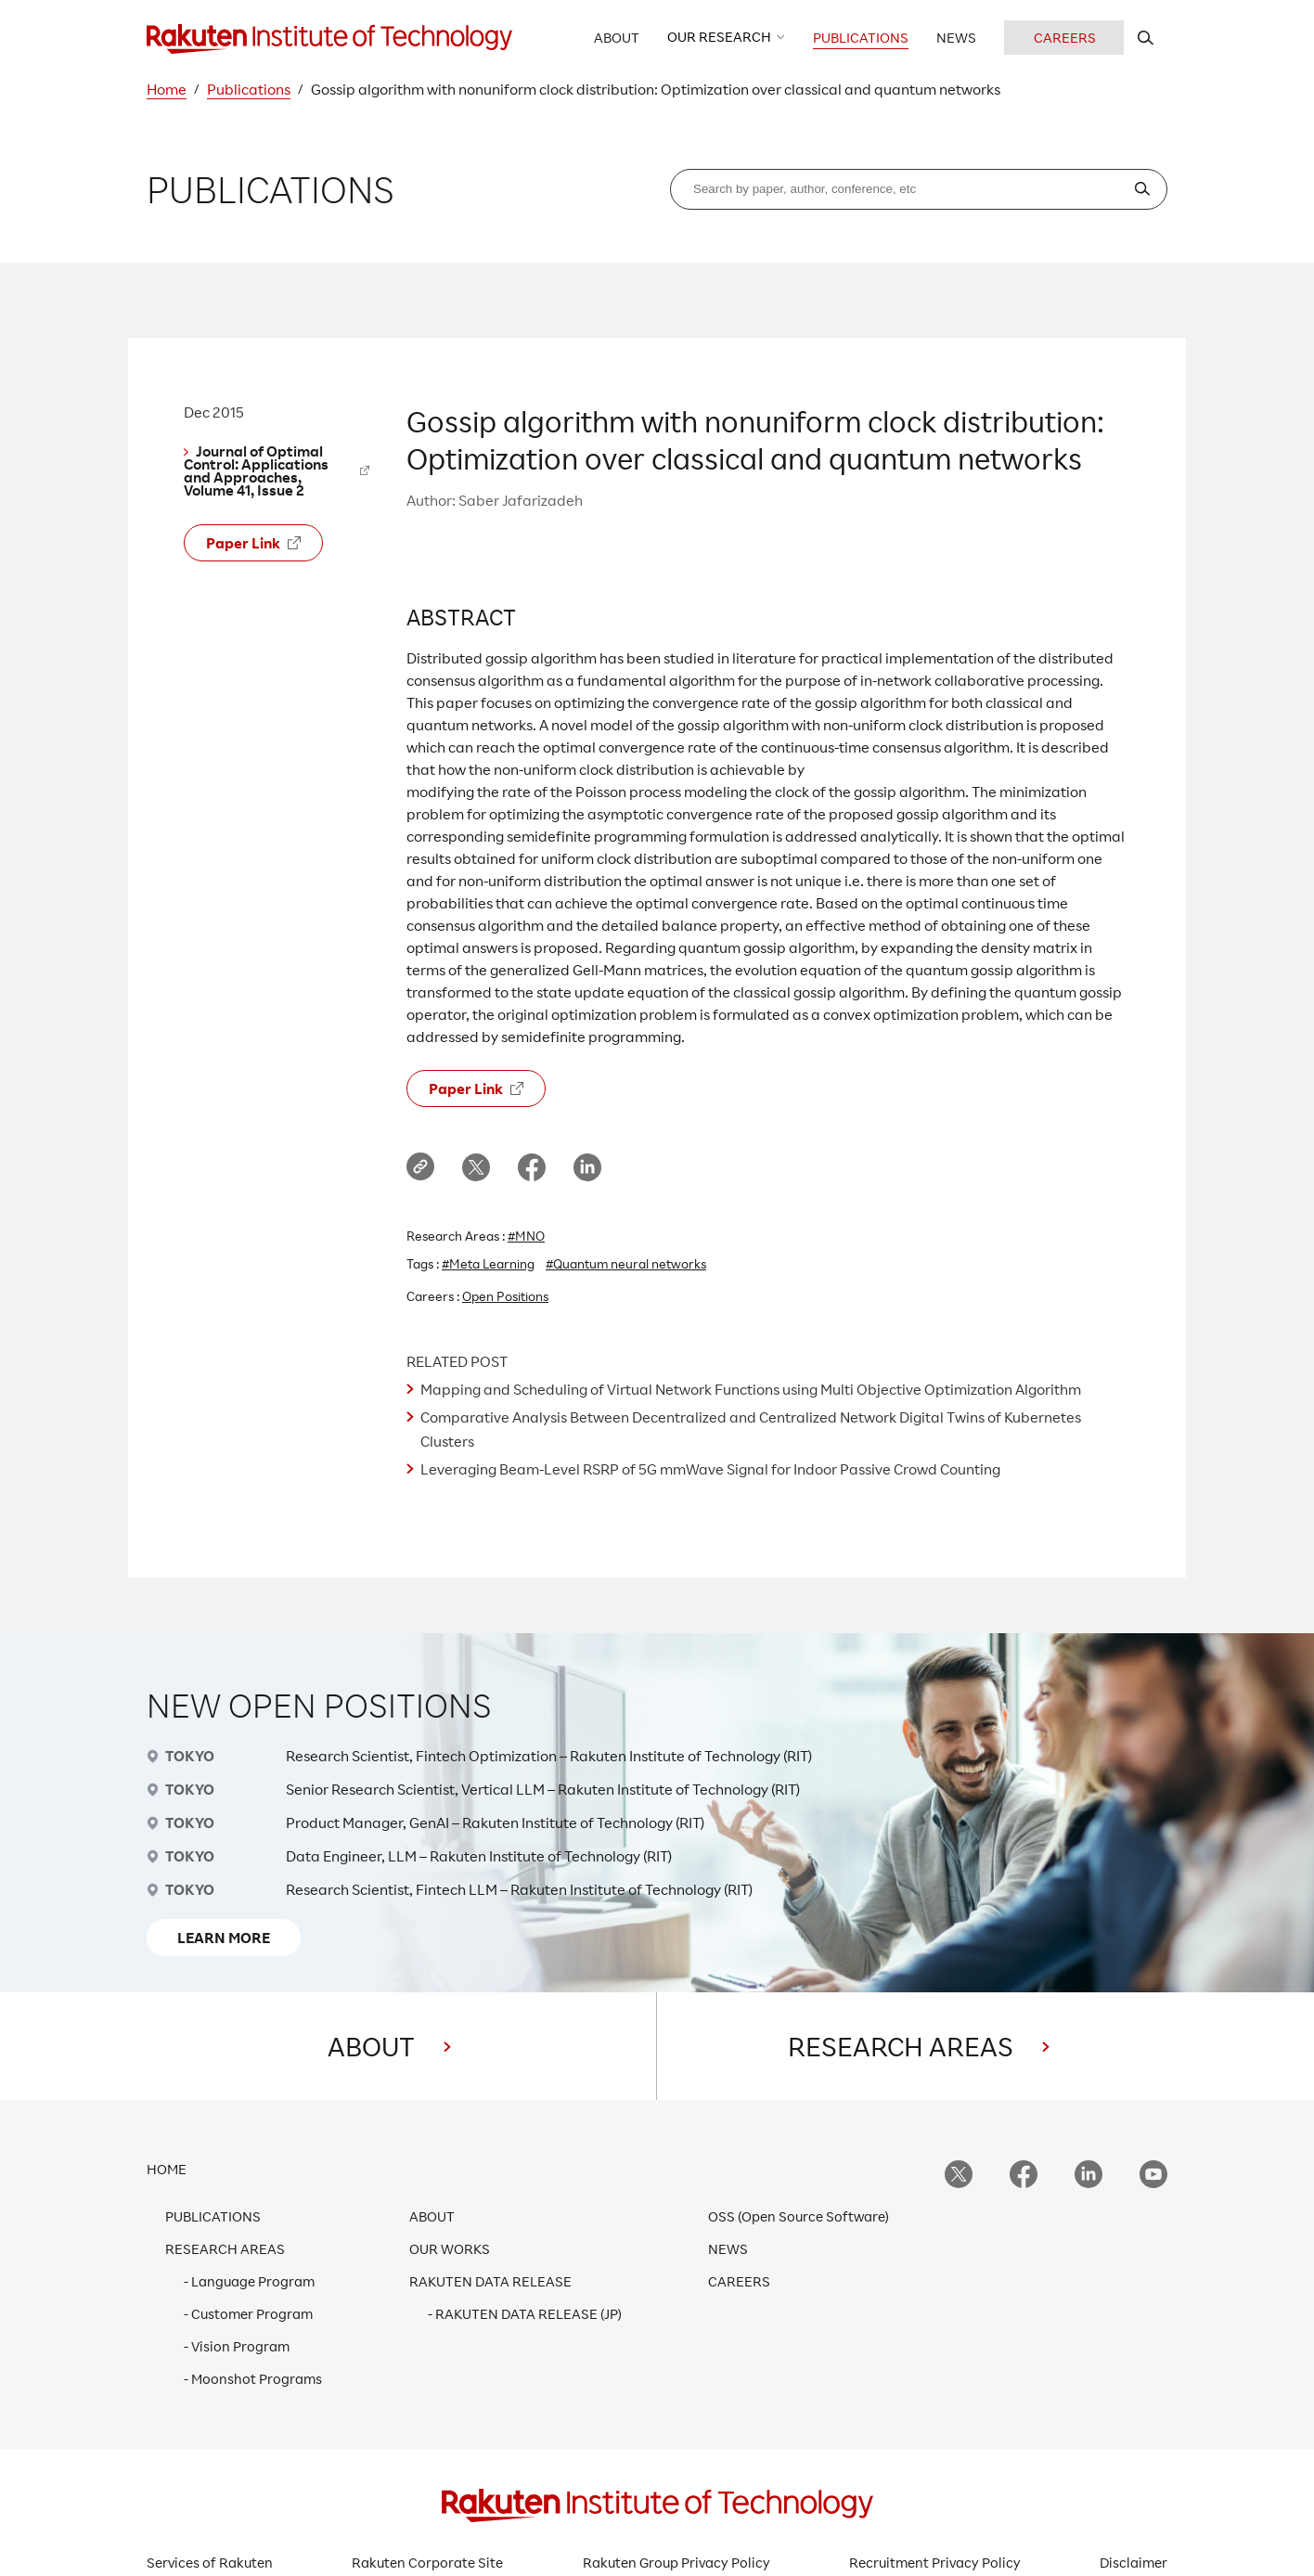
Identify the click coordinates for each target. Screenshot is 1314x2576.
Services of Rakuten (210, 2562)
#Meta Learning (488, 1263)
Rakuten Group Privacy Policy (676, 2562)
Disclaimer (1133, 2562)
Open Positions (505, 1296)
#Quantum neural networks (626, 1263)
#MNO (526, 1235)
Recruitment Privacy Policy (935, 2562)
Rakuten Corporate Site (427, 2562)
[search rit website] (1145, 37)
